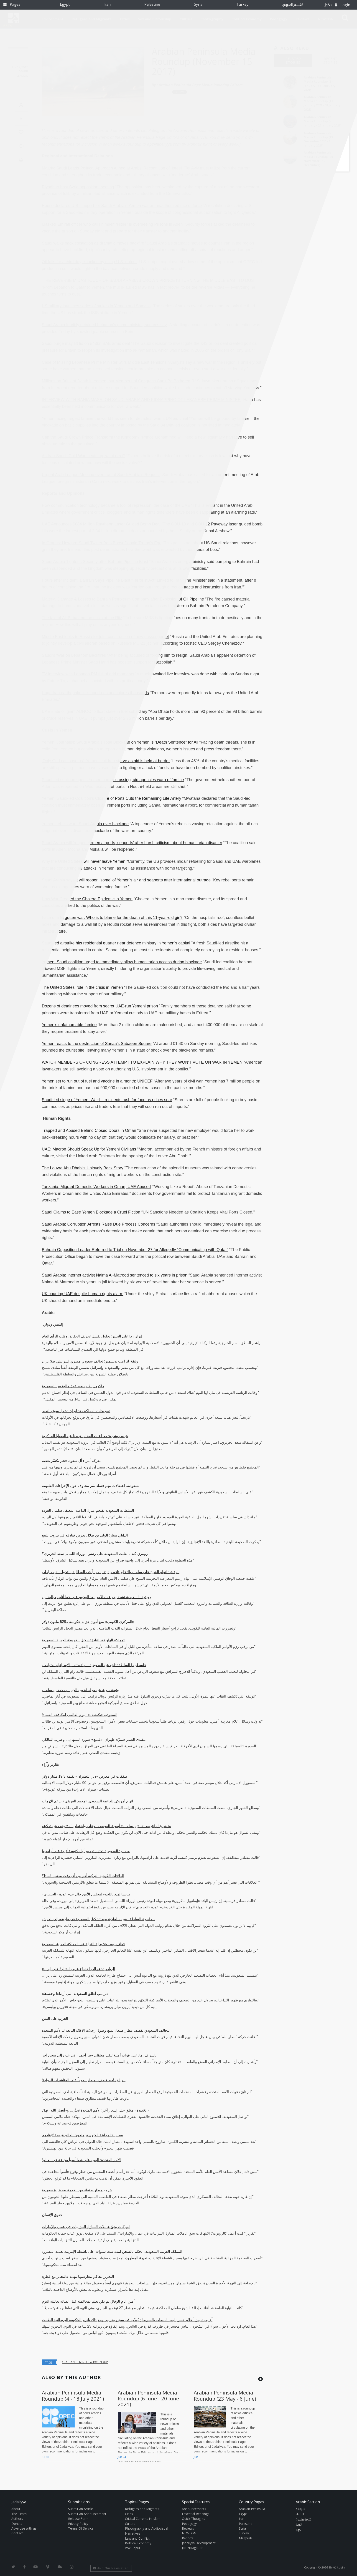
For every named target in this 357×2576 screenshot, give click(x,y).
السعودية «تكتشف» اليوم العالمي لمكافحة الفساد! (79, 1715)
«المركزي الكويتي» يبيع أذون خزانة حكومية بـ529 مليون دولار (88, 1622)
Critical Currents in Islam (143, 2518)
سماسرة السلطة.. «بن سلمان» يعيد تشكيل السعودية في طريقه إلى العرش (98, 1919)
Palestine (152, 4)
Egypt (65, 4)
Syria (198, 4)
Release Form (78, 2518)
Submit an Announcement (87, 2514)
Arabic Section (308, 2501)
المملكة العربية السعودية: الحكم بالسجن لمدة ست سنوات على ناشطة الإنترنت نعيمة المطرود (112, 2251)
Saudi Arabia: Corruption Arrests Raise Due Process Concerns (98, 1224)
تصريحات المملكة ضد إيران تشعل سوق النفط (76, 1411)
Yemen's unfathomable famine (69, 1024)
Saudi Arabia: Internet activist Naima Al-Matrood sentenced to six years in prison (114, 1275)
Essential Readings (195, 2514)
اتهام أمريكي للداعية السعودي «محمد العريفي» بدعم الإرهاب (87, 1801)
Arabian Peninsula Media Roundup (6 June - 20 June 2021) (148, 2398)
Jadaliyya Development (199, 2543)
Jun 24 (122, 2457)
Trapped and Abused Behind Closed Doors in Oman (89, 1130)
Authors (17, 2518)
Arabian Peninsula (252, 2509)
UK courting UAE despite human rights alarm (82, 1294)
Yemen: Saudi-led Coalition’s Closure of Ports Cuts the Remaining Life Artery (111, 798)
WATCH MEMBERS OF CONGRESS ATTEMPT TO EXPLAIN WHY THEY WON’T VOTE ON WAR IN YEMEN (142, 1062)
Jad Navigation (192, 2548)
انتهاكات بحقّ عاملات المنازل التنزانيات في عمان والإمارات (86, 2227)
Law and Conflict (137, 2538)
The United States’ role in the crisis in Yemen (82, 987)
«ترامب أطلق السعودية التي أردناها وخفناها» (75, 1994)
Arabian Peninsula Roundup (85, 2362)
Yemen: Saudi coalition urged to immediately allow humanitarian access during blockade (122, 962)
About (15, 2509)
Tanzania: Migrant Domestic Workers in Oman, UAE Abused (96, 1186)
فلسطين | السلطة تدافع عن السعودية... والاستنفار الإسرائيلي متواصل (94, 1665)
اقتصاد (300, 2514)
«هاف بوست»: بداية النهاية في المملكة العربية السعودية (83, 1944)
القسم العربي (292, 5)
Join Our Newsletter (110, 2568)
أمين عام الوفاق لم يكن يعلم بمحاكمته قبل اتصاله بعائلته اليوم (88, 2301)
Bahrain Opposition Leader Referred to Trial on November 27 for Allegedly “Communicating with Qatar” (135, 1249)
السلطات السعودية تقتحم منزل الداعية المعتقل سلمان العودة (88, 1510)
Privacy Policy (78, 2523)
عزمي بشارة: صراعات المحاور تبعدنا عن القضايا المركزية (85, 1436)
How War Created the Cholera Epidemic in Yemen (87, 899)
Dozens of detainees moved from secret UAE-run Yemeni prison (100, 1006)
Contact (17, 2533)
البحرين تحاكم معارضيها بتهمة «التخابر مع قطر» (78, 2276)
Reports (188, 2538)
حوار (298, 2530)
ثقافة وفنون (303, 2519)
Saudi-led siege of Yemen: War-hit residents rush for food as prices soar (107, 1100)
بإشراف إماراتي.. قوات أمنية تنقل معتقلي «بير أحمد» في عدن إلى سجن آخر (99, 2055)
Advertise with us (23, 2528)
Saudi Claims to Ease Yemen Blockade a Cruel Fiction (91, 1212)
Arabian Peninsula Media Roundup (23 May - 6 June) (225, 2395)
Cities (129, 2514)
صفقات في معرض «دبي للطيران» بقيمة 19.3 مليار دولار (85, 1776)
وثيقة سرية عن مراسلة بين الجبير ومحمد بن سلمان (80, 1690)
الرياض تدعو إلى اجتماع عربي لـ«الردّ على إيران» (78, 1969)
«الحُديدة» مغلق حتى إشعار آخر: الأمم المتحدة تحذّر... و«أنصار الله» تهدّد (96, 2110)
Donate (17, 2523)
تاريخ (299, 2525)
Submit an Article (80, 2509)
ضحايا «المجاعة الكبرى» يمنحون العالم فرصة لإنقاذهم (82, 2135)
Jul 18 (45, 2457)
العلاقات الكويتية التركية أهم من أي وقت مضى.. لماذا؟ (83, 1876)
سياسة (300, 2509)
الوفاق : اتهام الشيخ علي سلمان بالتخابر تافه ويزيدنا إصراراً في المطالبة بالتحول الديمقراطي (110, 1572)
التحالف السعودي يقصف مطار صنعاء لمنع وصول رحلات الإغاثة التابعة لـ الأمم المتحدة (106, 2030)
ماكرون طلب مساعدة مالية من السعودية (73, 1386)
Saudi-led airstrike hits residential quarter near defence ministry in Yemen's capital (116, 943)
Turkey (242, 4)
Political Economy (138, 2543)
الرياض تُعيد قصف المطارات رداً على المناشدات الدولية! (84, 2080)
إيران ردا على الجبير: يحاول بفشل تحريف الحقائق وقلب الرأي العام (92, 1336)
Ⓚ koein (339, 2567)
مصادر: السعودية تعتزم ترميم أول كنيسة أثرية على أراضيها (86, 1851)
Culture (130, 2523)
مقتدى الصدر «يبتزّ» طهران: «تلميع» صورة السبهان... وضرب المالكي (94, 1739)
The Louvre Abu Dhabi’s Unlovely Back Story (82, 1168)
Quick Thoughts (193, 2518)
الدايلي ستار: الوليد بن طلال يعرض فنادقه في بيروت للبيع (85, 1535)
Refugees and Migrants (142, 2509)
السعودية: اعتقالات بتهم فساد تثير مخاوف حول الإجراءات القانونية (91, 1486)
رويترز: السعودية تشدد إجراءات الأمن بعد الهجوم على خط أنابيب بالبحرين (96, 1597)
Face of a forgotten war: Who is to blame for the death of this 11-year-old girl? (112, 917)
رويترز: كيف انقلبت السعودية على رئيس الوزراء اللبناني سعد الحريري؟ (95, 1554)
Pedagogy (189, 2523)
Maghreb (245, 2538)
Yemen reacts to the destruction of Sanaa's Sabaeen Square (97, 1043)
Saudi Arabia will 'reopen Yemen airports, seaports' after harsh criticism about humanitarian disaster (132, 842)
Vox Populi (132, 2548)
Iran (107, 4)
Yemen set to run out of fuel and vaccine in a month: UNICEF (97, 1081)
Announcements (194, 2509)
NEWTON (189, 2533)
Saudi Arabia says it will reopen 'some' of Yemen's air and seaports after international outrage (126, 880)
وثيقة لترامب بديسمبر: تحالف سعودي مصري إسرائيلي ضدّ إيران (90, 1361)
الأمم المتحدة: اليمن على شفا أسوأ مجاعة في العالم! (81, 2160)
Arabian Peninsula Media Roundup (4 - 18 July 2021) (73, 2395)
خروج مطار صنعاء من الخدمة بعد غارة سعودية (77, 2190)
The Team (19, 2514)
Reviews (188, 2528)
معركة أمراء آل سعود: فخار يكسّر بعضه (72, 1461)
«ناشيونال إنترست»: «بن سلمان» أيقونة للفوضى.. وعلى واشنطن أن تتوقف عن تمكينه (106, 1826)
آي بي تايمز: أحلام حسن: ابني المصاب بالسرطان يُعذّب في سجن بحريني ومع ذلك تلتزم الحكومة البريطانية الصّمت (127, 2320)
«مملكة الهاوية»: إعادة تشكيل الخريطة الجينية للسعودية (83, 1640)
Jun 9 (197, 2457)
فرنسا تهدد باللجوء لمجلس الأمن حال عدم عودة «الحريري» (86, 1894)
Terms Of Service (81, 2528)
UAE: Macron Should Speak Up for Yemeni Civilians (89, 1149)
